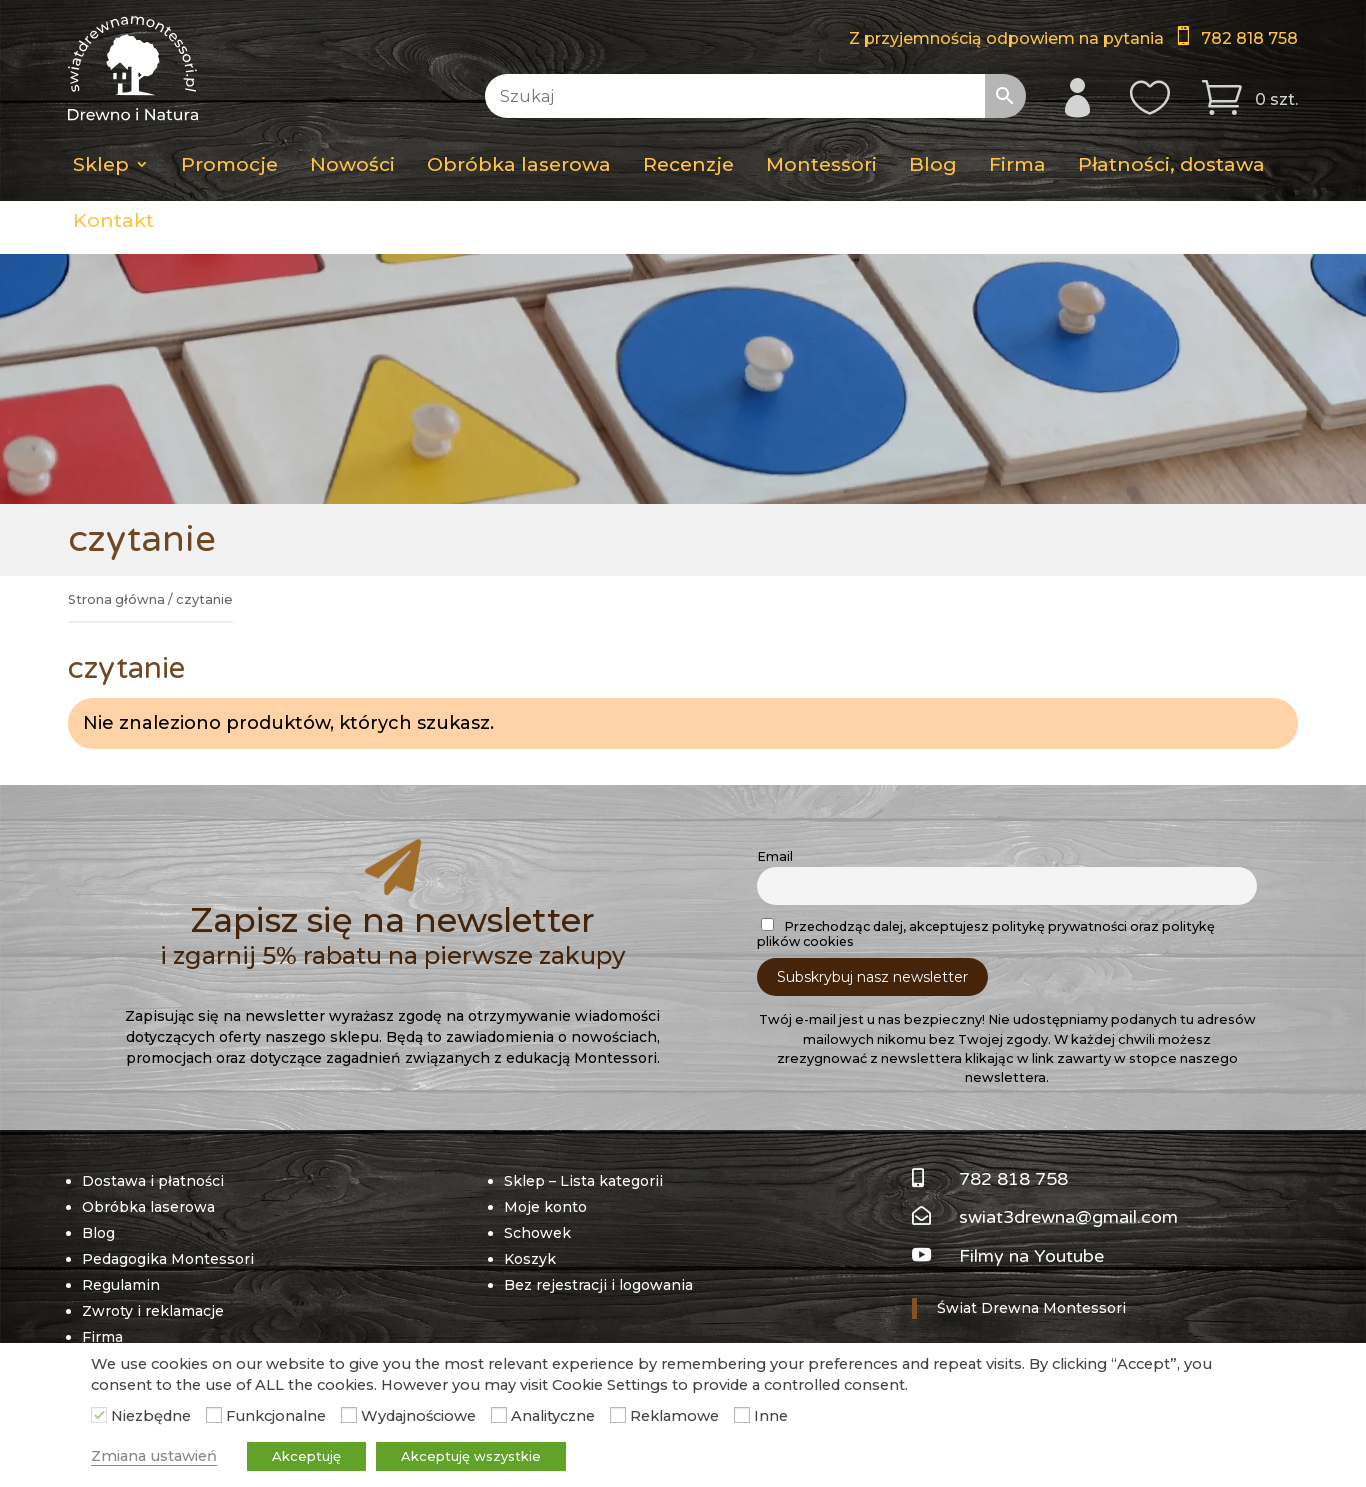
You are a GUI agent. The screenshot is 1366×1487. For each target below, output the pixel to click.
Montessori (821, 164)
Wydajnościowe (418, 1416)
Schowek (537, 1233)
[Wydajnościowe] (349, 1415)
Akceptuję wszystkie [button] (471, 1456)
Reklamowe (674, 1416)
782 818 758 (1249, 38)
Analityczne (553, 1416)
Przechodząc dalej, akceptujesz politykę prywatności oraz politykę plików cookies (986, 933)
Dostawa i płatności (153, 1181)
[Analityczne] (499, 1415)
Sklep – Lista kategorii (583, 1181)
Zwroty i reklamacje (153, 1311)
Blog (933, 164)
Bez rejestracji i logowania (598, 1285)
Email (775, 856)
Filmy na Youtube (1031, 1256)
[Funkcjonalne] (214, 1415)
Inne (771, 1416)
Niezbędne (151, 1416)
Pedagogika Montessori (168, 1259)
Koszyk (530, 1259)
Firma (1017, 164)
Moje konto (545, 1207)
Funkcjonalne (276, 1416)
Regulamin (121, 1285)
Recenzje (688, 164)
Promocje (229, 164)
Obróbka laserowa (519, 164)
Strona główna (116, 599)
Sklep (101, 164)
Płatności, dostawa (1171, 164)
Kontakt (113, 220)
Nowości (352, 164)
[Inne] (742, 1415)
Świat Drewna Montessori (1031, 1308)
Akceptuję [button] (306, 1456)
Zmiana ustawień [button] (154, 1456)
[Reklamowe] (618, 1415)
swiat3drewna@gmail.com (1068, 1217)
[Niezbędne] (99, 1415)
